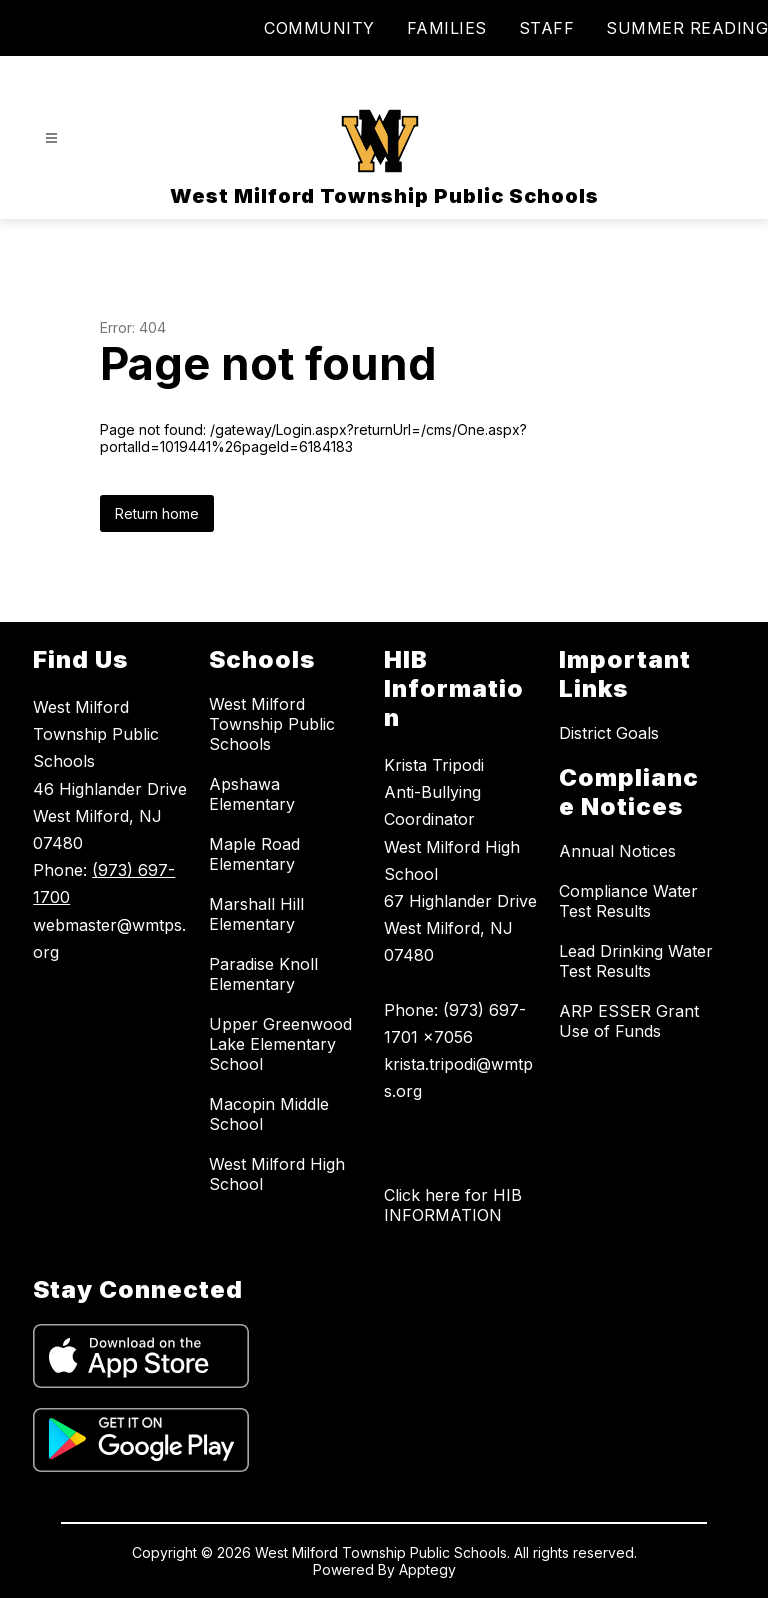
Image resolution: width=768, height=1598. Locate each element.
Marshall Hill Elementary (256, 914)
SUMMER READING (687, 28)
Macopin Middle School (269, 1114)
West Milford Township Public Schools (272, 724)
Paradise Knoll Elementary (263, 974)
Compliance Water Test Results (628, 901)
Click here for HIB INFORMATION (453, 1205)
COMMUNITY (319, 28)
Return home (157, 513)
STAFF (547, 28)
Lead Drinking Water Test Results (636, 961)
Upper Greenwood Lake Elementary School (280, 1044)
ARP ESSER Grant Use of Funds (629, 1021)
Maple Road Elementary (254, 854)
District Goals (609, 733)
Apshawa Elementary (252, 794)
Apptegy (427, 1569)
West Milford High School (277, 1174)
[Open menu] (51, 138)
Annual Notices (617, 851)
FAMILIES (447, 28)
